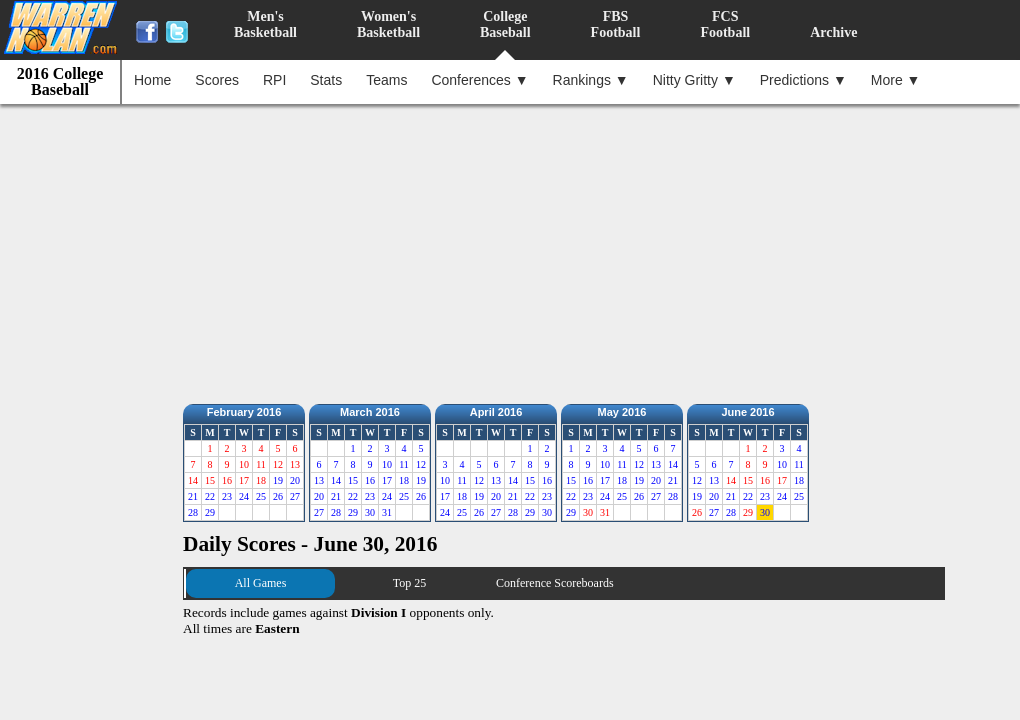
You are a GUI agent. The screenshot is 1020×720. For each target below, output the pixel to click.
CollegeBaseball (505, 24)
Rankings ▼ (591, 80)
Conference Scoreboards (555, 583)
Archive (833, 32)
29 (210, 512)
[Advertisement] (515, 249)
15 (353, 480)
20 (295, 480)
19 (278, 480)
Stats (326, 80)
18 (404, 480)
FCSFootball (725, 24)
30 (370, 512)
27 (295, 496)
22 (210, 496)
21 (193, 496)
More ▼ (896, 80)
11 (404, 464)
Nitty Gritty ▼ (694, 80)
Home (152, 80)
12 (421, 464)
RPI (274, 80)
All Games (261, 583)
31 (387, 512)
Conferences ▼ (479, 80)
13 (319, 480)
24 (244, 496)
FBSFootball (616, 24)
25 (261, 496)
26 (278, 496)
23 (227, 496)
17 (387, 480)
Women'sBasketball (388, 24)
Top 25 (410, 583)
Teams (386, 80)
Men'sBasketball (265, 24)
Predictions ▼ (803, 80)
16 (370, 480)
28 (193, 512)
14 (336, 480)
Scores (217, 80)
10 (387, 464)
